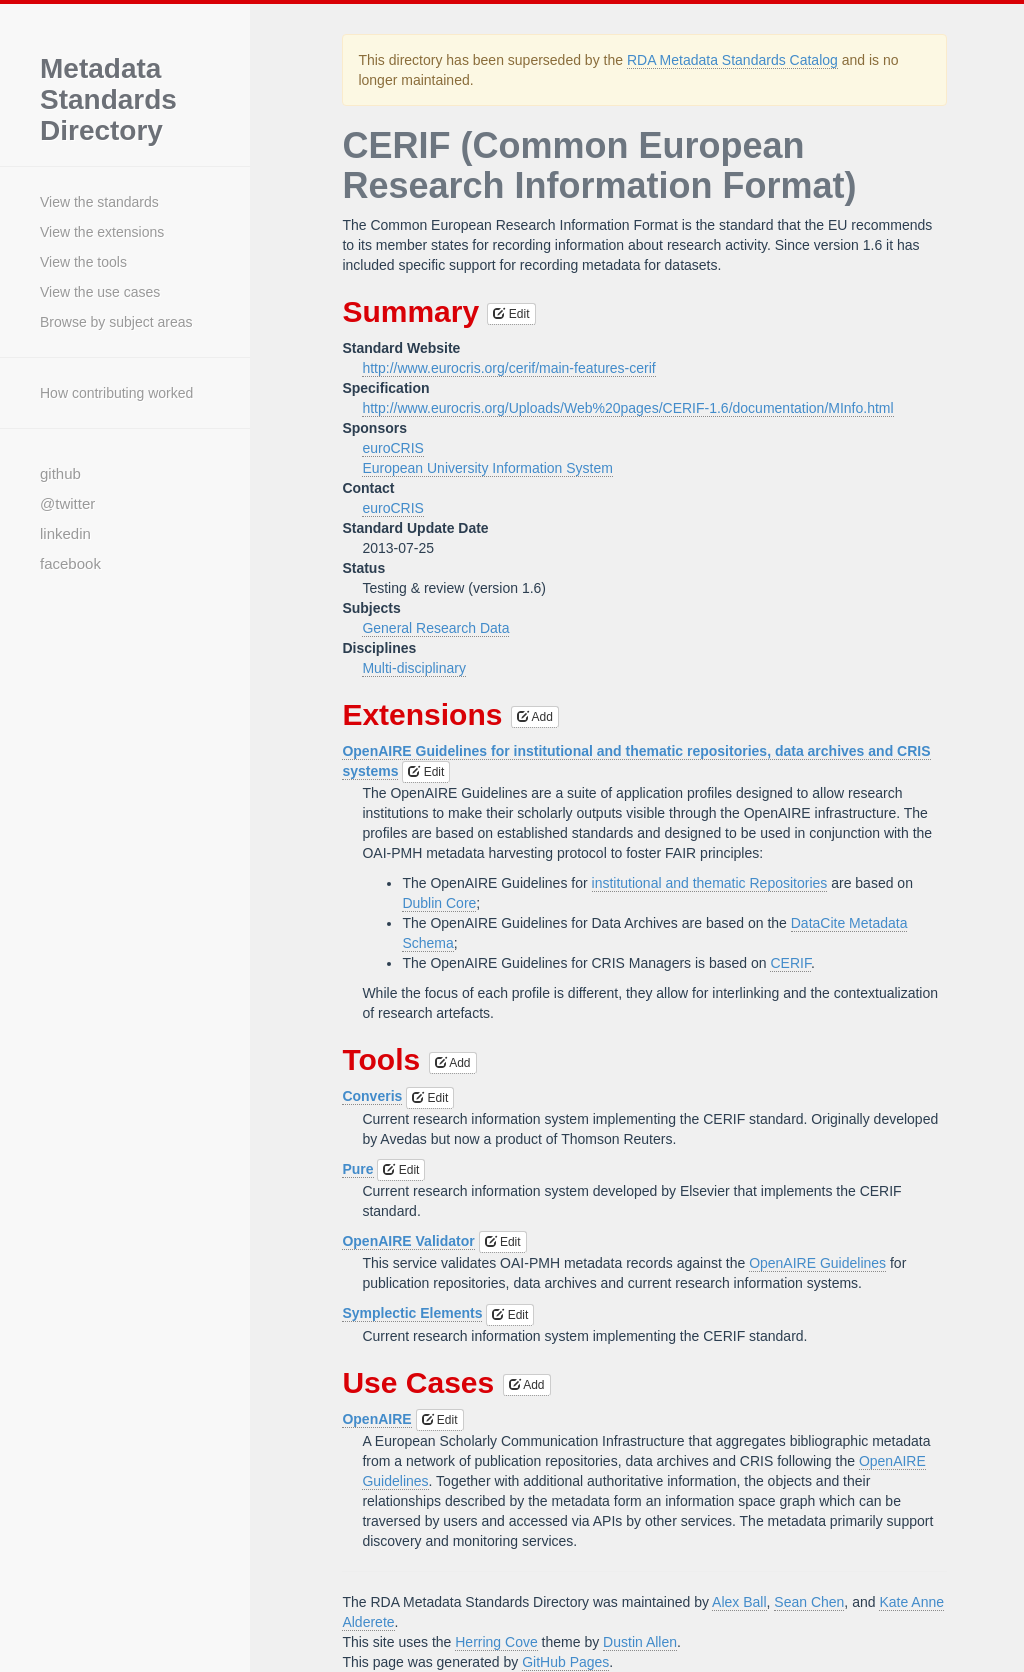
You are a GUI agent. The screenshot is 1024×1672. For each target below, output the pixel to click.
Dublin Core (439, 903)
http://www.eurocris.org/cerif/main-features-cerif (508, 368)
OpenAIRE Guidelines (817, 1263)
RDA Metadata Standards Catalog (732, 60)
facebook (70, 563)
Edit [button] (511, 314)
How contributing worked (116, 393)
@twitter (67, 503)
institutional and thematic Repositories (710, 883)
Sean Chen (809, 1602)
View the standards (99, 202)
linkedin (65, 533)
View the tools (83, 262)
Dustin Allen (640, 1642)
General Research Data (435, 628)
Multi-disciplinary (413, 668)
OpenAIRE (376, 1419)
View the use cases (100, 292)
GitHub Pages (565, 1662)
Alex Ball (739, 1602)
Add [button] (535, 717)
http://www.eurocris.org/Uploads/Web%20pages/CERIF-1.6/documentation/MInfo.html (627, 408)
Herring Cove (496, 1642)
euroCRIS (392, 448)
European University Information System (487, 468)
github (60, 473)
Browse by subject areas (116, 322)
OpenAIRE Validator (408, 1241)
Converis (372, 1096)
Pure (357, 1169)
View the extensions (102, 232)
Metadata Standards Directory (108, 100)
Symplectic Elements (412, 1313)
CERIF (790, 963)
